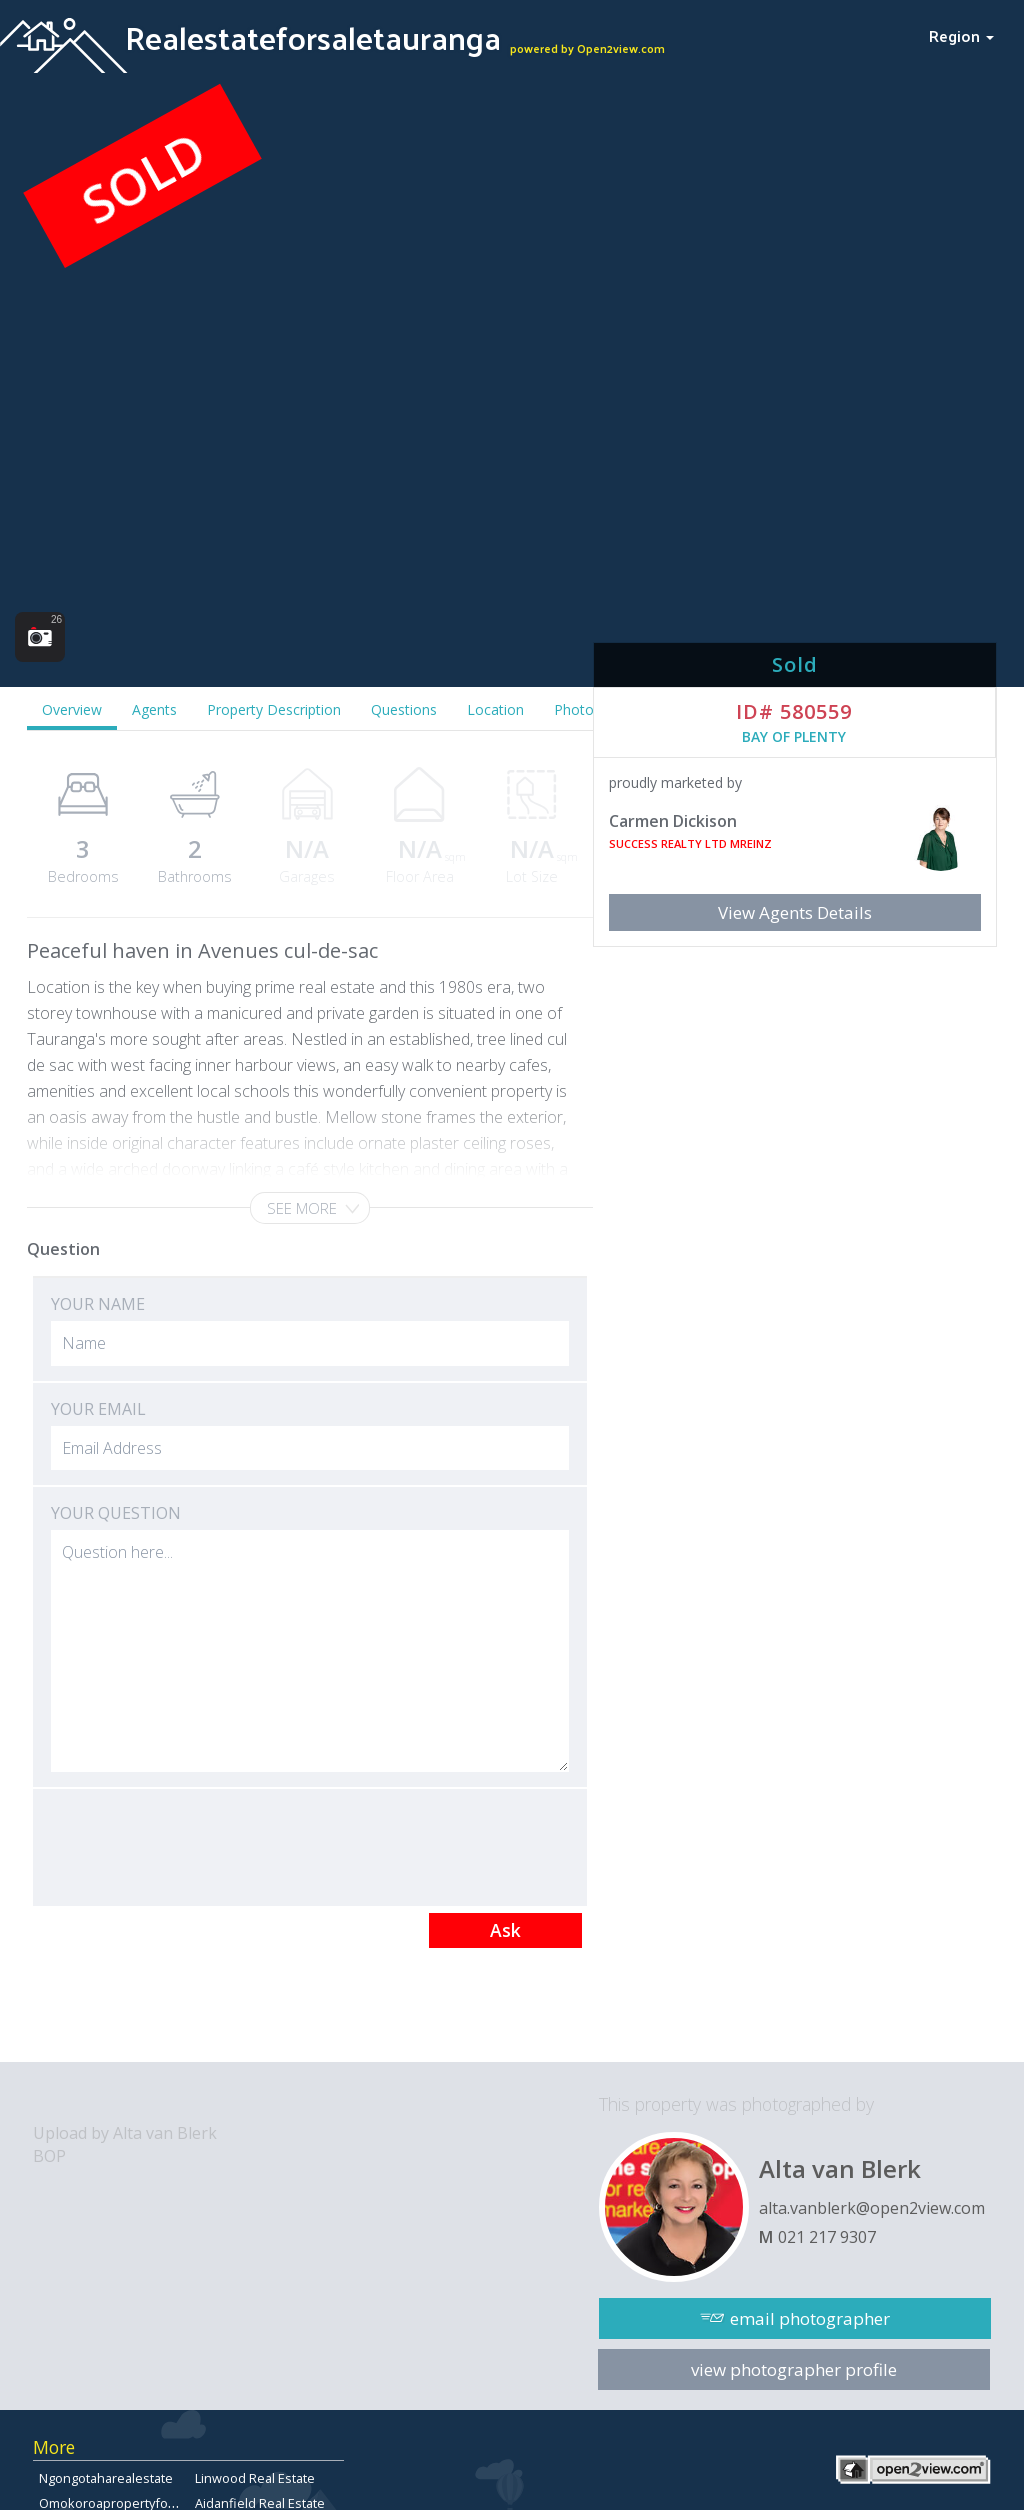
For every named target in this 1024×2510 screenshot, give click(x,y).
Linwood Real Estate (255, 2478)
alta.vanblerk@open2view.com (872, 2208)
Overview (72, 709)
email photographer (810, 2318)
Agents (154, 709)
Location (495, 709)
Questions (404, 709)
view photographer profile (794, 2369)
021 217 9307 (827, 2237)
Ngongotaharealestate (106, 2478)
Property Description (274, 709)
